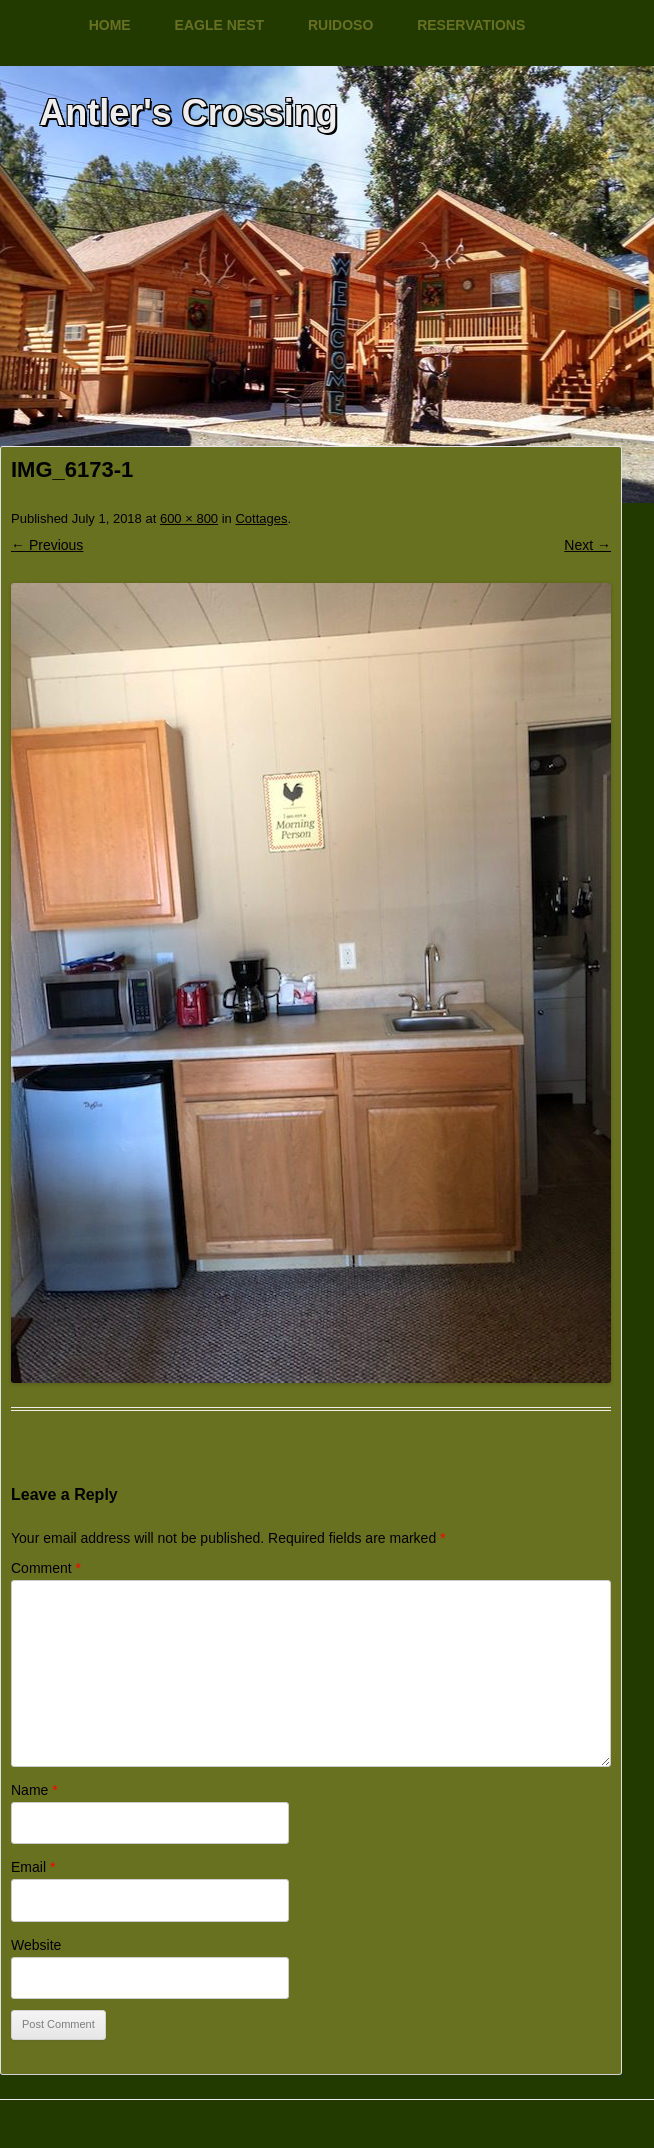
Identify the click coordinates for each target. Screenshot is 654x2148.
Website (36, 1945)
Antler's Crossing (188, 112)
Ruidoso (340, 25)
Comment (46, 1568)
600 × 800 (189, 518)
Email (33, 1867)
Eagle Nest (219, 25)
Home (110, 25)
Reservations (471, 25)
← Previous (47, 545)
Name (34, 1790)
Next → (587, 545)
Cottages (261, 518)
